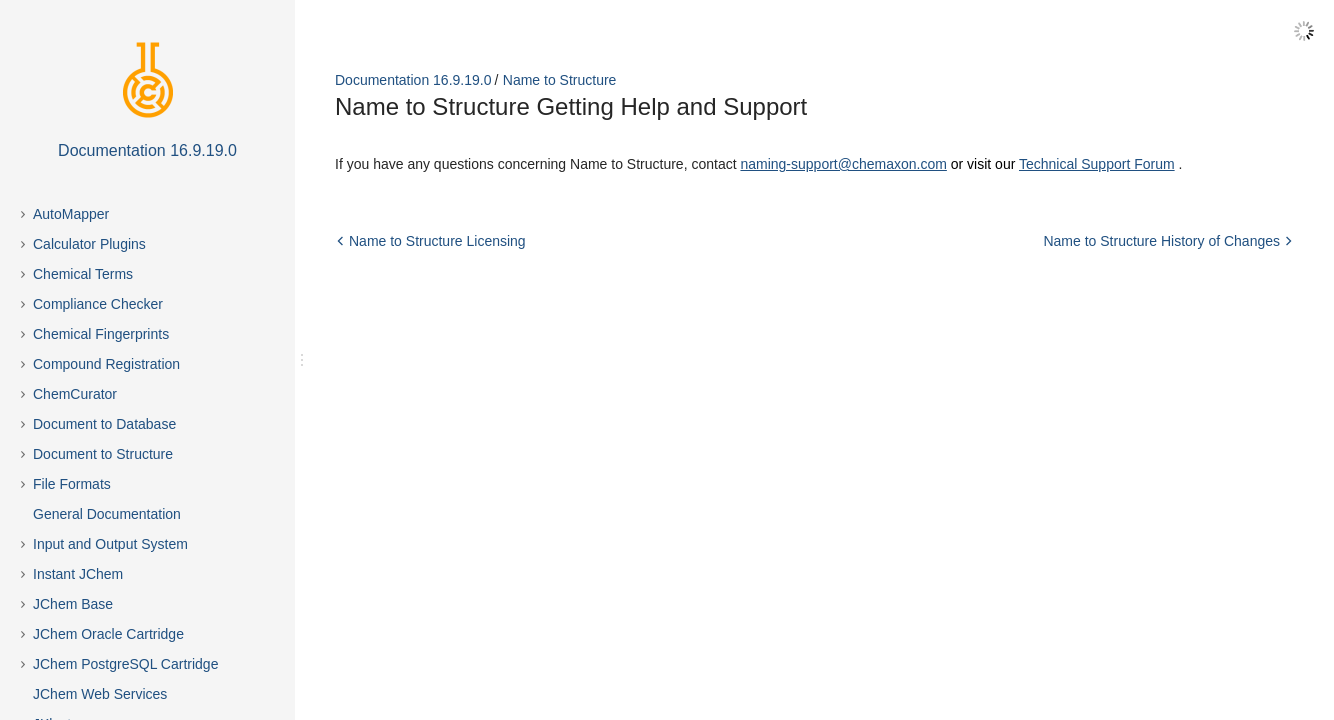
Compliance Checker (98, 304)
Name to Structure (560, 80)
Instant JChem (78, 574)
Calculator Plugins (89, 244)
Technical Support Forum (1097, 164)
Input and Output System (110, 544)
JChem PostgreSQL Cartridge (125, 664)
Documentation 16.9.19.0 (413, 80)
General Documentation (107, 514)
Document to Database (104, 424)
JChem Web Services (100, 694)
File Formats (72, 484)
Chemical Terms (83, 274)
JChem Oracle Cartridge (108, 634)
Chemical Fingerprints (101, 334)
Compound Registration (106, 364)
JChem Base (73, 604)
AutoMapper (71, 214)
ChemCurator (75, 394)
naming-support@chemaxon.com (843, 164)
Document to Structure (103, 454)
